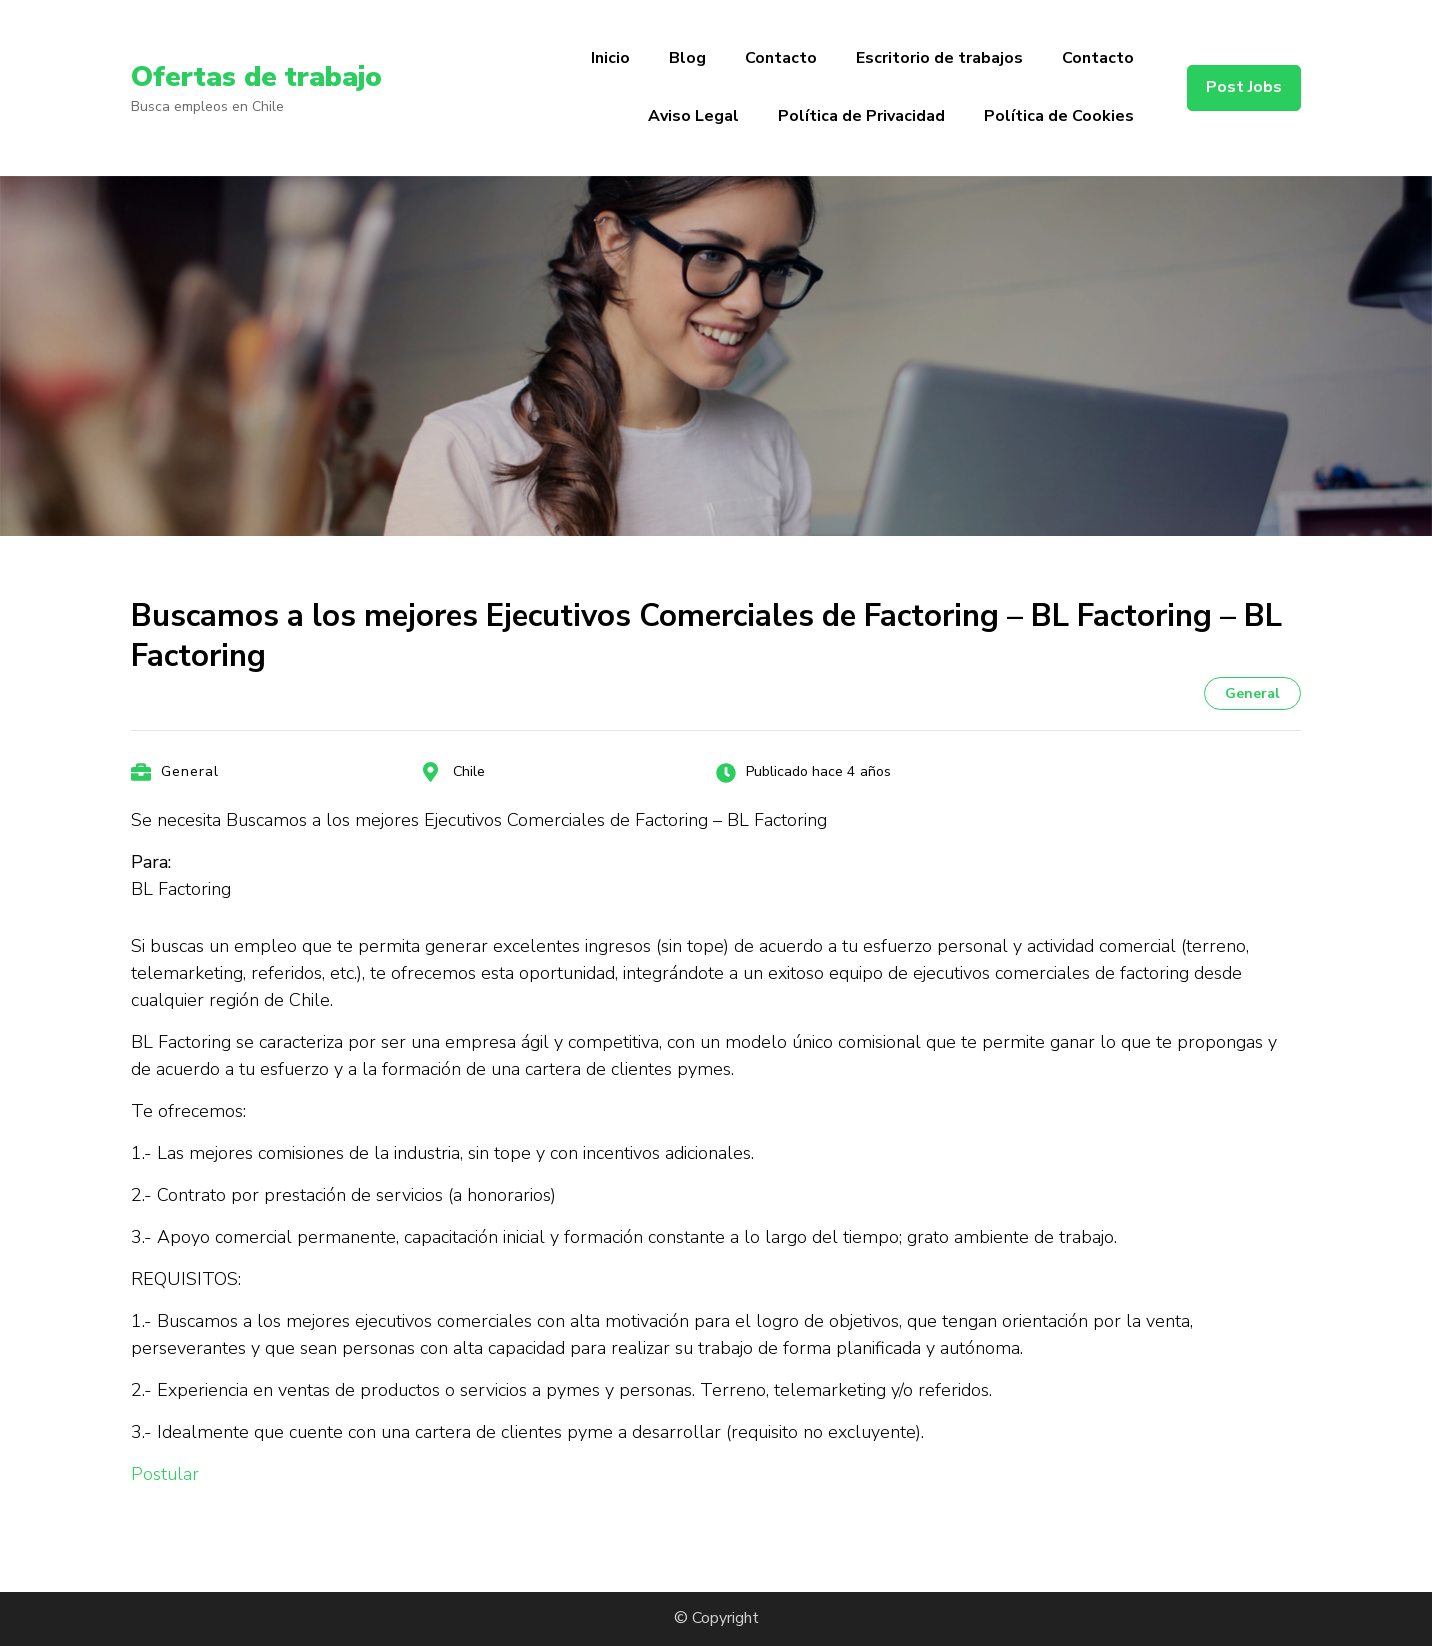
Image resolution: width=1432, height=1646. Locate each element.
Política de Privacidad (861, 116)
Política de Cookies (1059, 116)
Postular (165, 1474)
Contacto (781, 58)
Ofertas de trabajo (256, 77)
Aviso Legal (693, 116)
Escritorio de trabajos (939, 58)
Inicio (610, 58)
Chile (469, 771)
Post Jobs (1244, 87)
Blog (687, 58)
